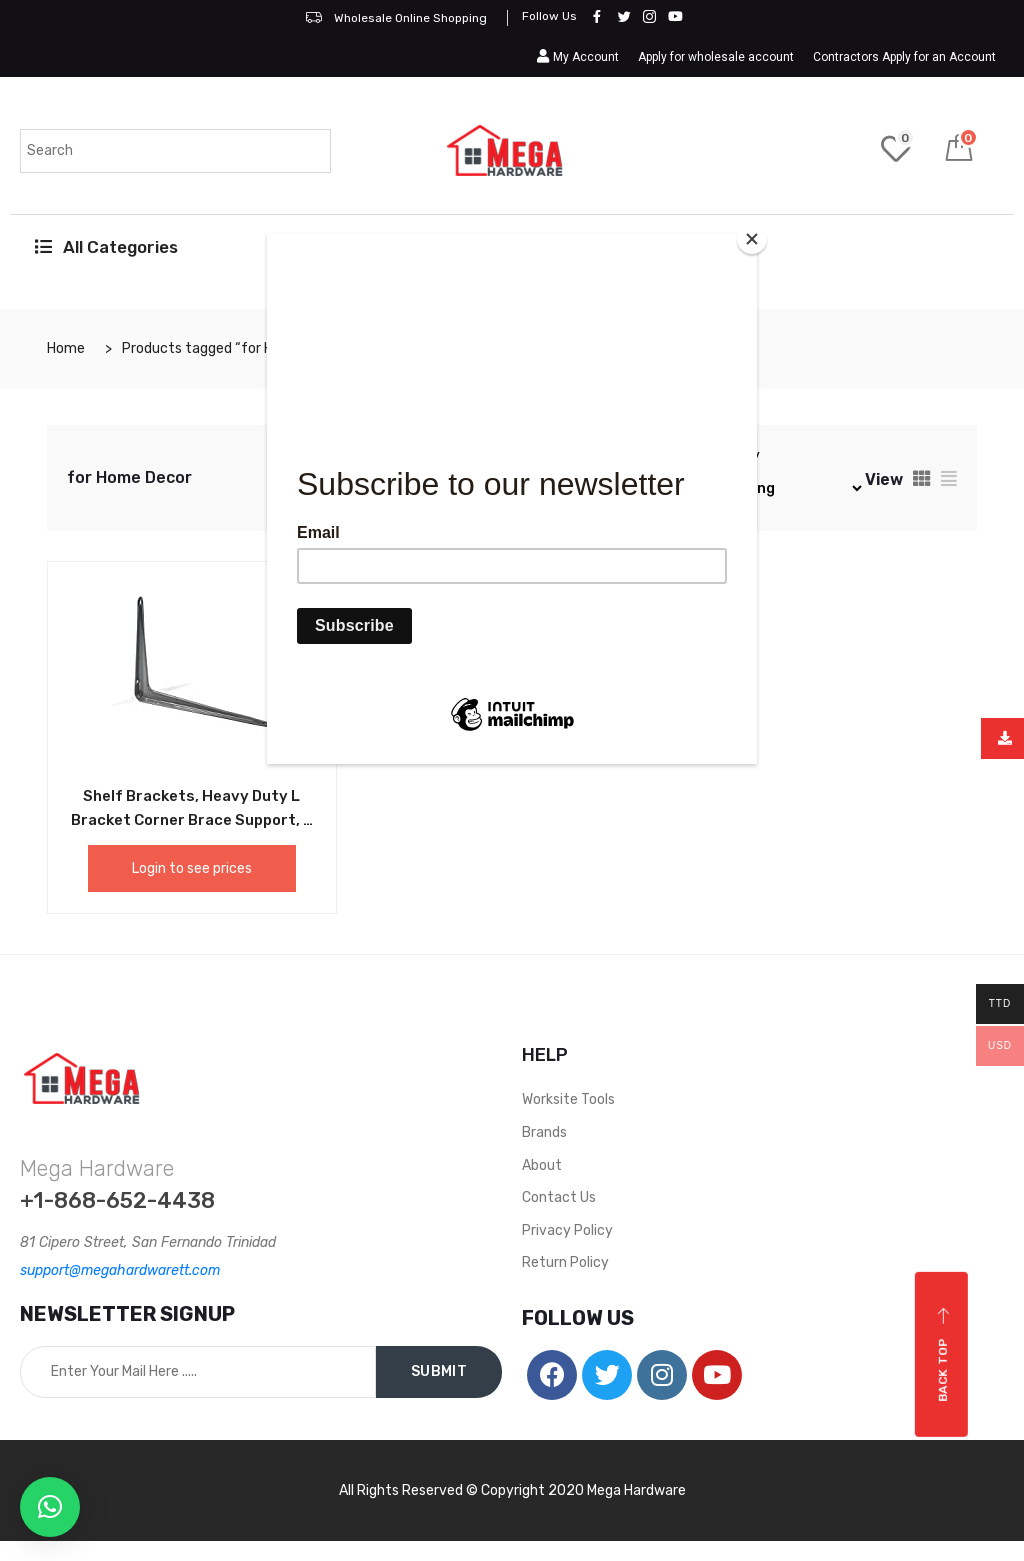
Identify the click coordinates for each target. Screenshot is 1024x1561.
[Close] (752, 239)
